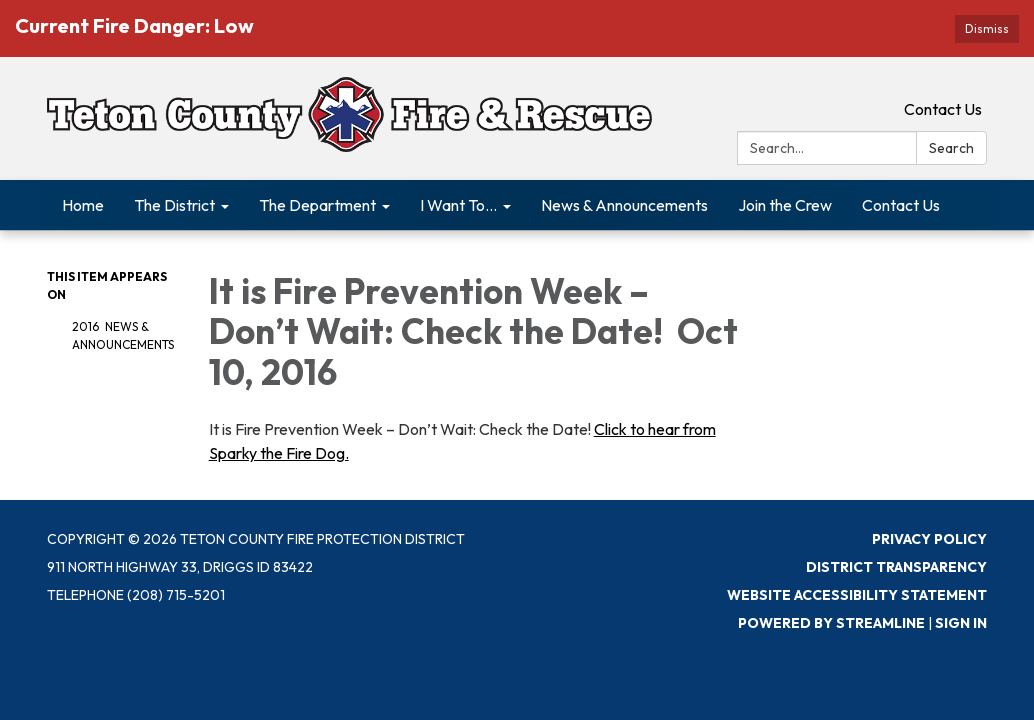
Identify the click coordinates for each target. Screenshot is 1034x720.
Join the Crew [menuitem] (785, 205)
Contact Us (943, 109)
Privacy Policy (929, 539)
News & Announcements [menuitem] (624, 205)
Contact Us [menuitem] (901, 205)
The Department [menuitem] (317, 205)
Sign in (961, 623)
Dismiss (987, 28)
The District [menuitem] (174, 205)
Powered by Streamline (831, 623)
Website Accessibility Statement (857, 595)
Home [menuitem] (83, 205)
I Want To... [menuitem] (458, 205)
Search (951, 148)
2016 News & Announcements (123, 335)
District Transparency (896, 567)
